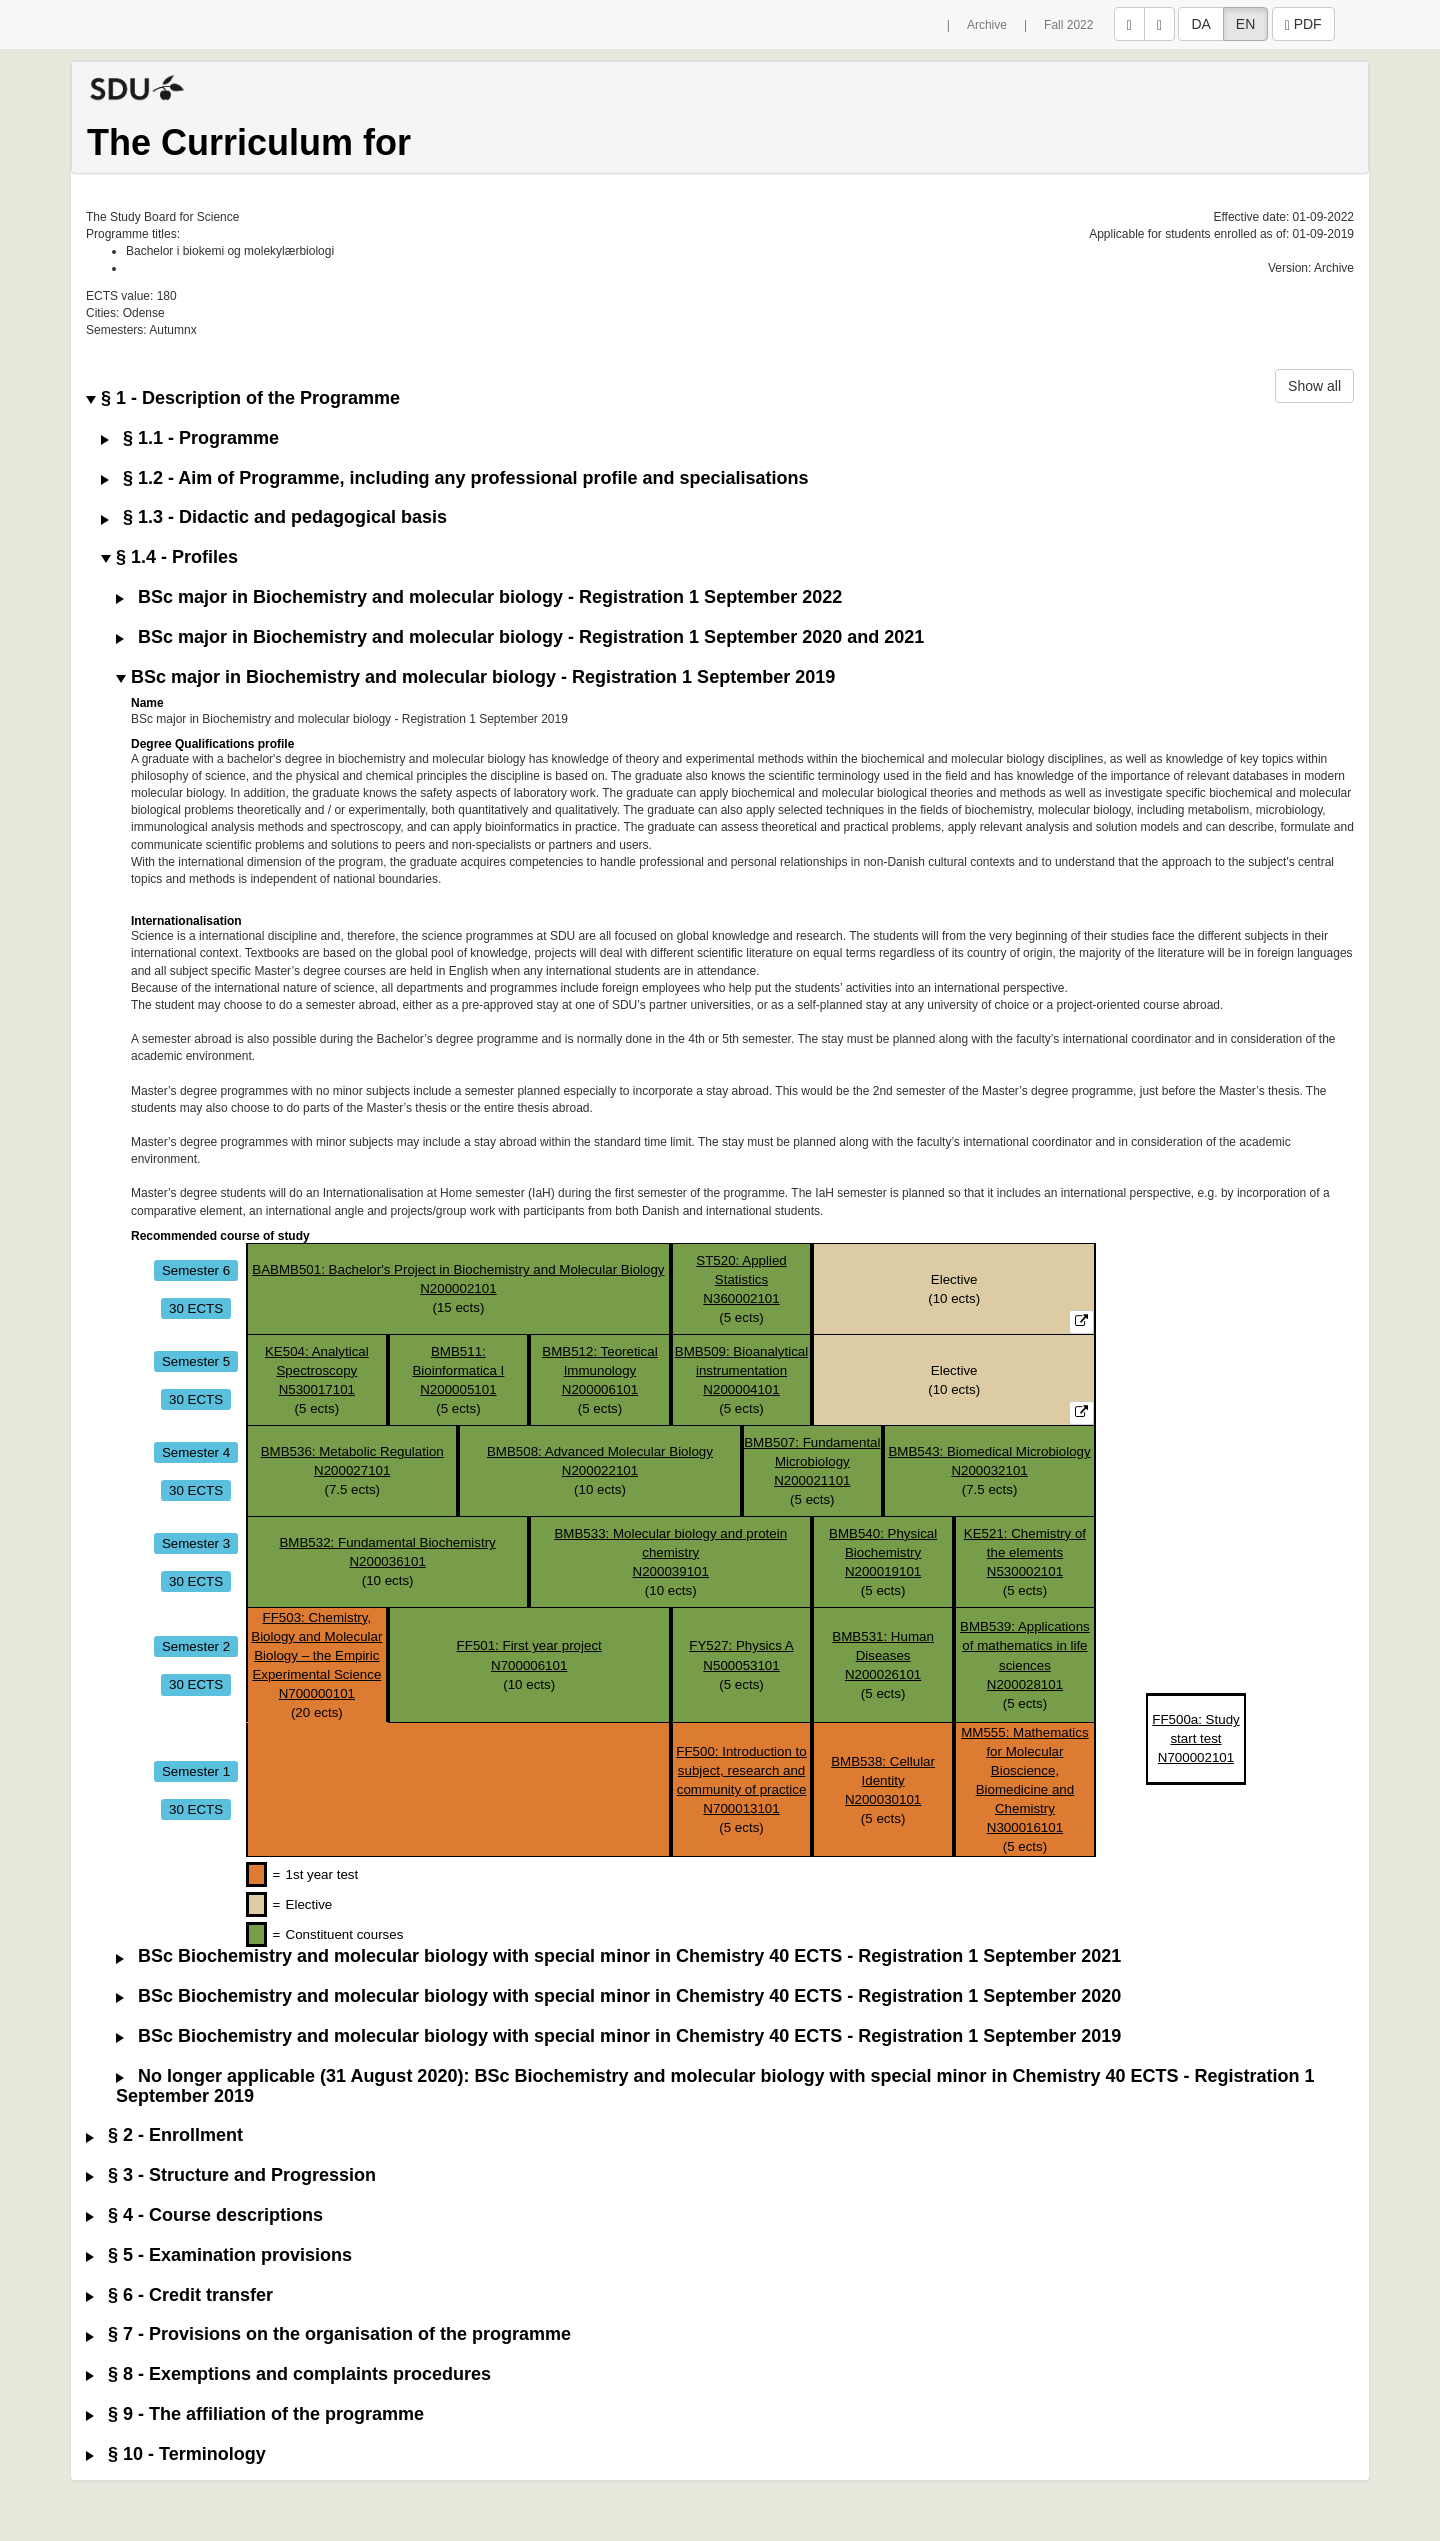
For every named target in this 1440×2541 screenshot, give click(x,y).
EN (1245, 24)
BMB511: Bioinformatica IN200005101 (458, 1370)
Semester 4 (196, 1451)
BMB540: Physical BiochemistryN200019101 (883, 1552)
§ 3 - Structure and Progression (231, 2175)
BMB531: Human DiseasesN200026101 (883, 1655)
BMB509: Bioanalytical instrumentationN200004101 (741, 1370)
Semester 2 (196, 1645)
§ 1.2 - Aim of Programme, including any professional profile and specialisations (455, 478)
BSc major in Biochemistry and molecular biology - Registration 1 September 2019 (475, 677)
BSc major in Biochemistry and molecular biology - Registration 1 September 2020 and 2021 (520, 637)
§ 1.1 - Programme (190, 438)
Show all (1314, 386)
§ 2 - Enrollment (164, 2135)
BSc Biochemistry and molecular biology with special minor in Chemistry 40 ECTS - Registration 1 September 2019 (618, 2036)
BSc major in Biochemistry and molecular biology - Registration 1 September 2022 (479, 597)
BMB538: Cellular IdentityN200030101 (883, 1780)
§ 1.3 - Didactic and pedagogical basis (274, 517)
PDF (1303, 24)
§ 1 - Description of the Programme (243, 398)
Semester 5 (196, 1360)
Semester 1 (196, 1770)
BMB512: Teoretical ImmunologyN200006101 (599, 1370)
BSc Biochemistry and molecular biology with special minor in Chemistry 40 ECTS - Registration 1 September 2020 (618, 1996)
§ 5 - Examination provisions (219, 2255)
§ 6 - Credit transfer (179, 2295)
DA (1200, 24)
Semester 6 (196, 1269)
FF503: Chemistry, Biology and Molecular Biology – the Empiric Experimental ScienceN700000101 (316, 1655)
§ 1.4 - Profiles (169, 557)
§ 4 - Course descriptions (204, 2215)
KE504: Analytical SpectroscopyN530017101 (317, 1370)
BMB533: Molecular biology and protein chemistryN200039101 (670, 1552)
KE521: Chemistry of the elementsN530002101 (1025, 1552)
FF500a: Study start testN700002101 (1195, 1738)
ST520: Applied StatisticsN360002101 (741, 1279)
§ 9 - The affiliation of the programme (255, 2414)
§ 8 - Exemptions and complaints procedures (288, 2374)
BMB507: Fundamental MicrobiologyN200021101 (812, 1461)
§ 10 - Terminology (176, 2454)
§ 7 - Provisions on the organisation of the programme (328, 2334)
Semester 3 (196, 1542)
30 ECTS (196, 1307)
